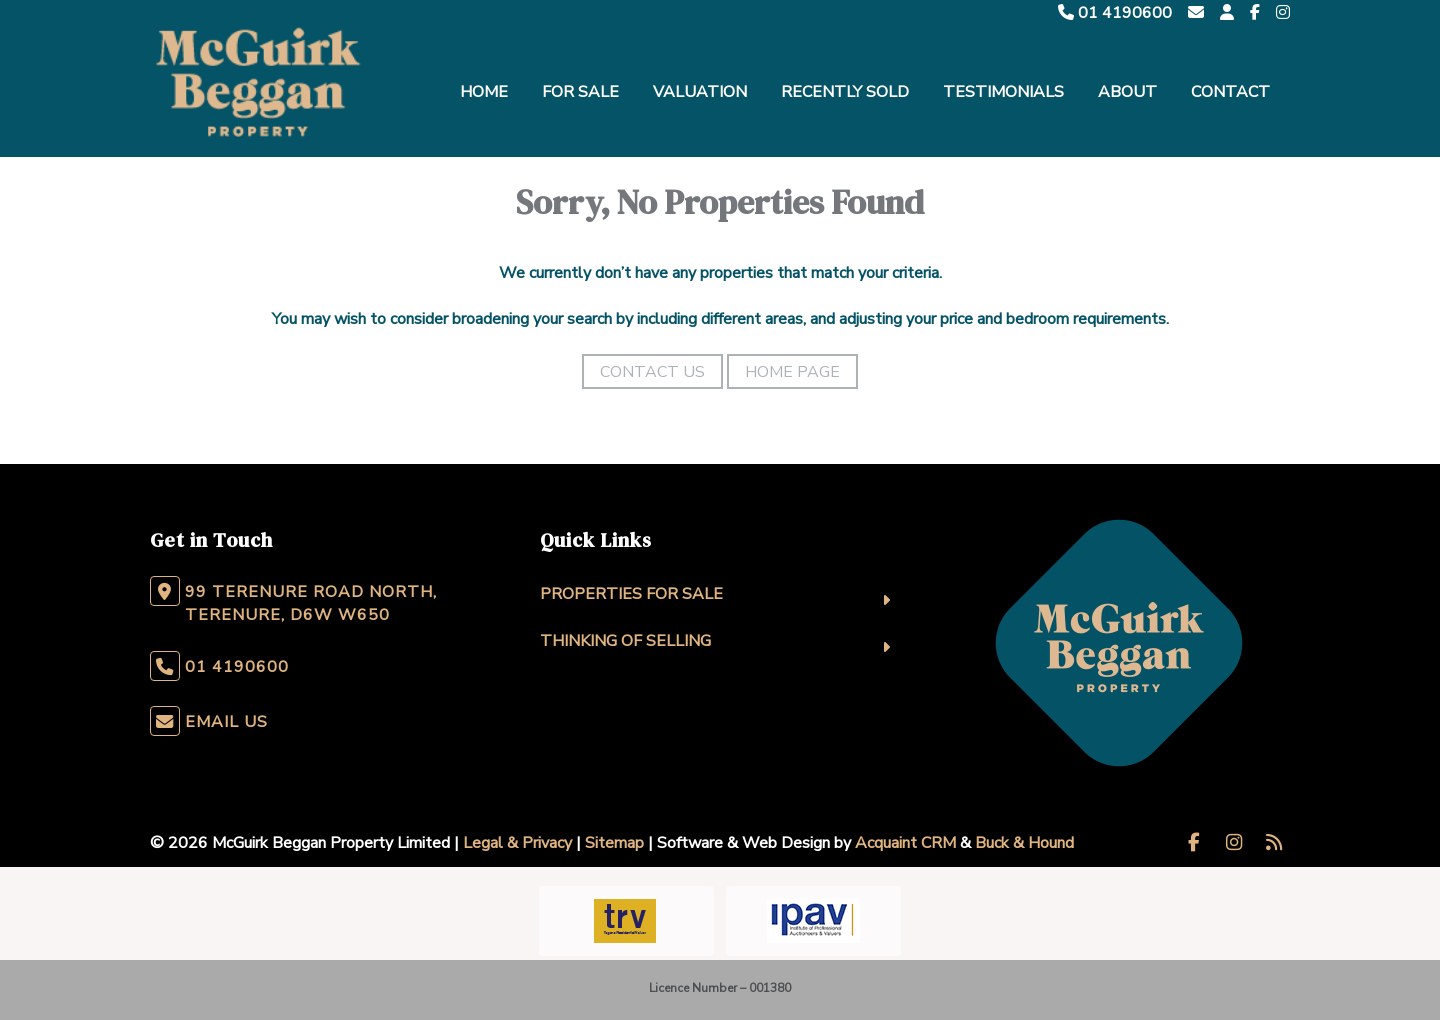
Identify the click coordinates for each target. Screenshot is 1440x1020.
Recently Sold (845, 92)
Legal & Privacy (517, 843)
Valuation (700, 92)
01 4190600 (1115, 13)
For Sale (580, 92)
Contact (1230, 92)
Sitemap (614, 843)
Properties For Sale (631, 594)
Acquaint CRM (905, 843)
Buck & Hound (1024, 843)
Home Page (792, 372)
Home (484, 92)
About (1127, 92)
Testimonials (1003, 92)
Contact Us (652, 372)
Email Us (226, 722)
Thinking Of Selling (625, 641)
